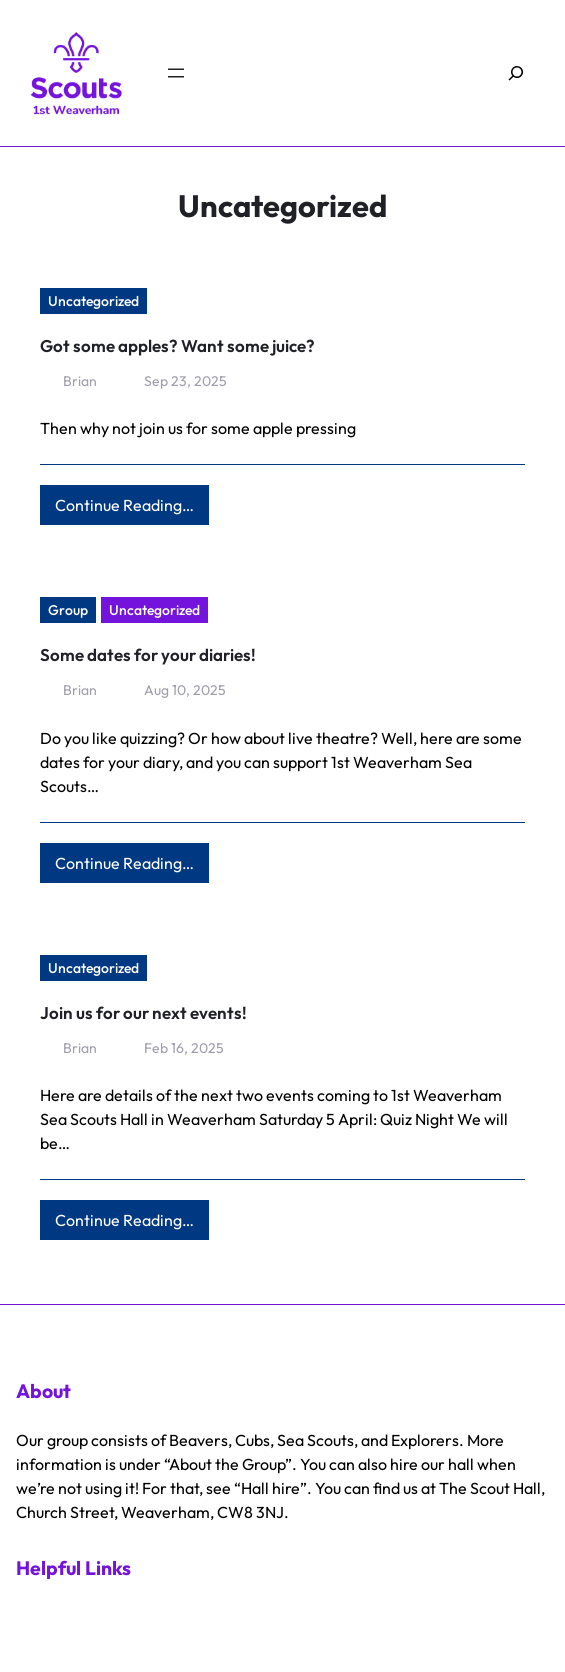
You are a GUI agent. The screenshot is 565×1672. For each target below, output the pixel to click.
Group (68, 610)
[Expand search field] (516, 73)
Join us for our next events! (143, 1012)
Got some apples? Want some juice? (177, 345)
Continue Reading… (132, 509)
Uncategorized (93, 301)
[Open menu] (176, 73)
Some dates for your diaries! (148, 654)
